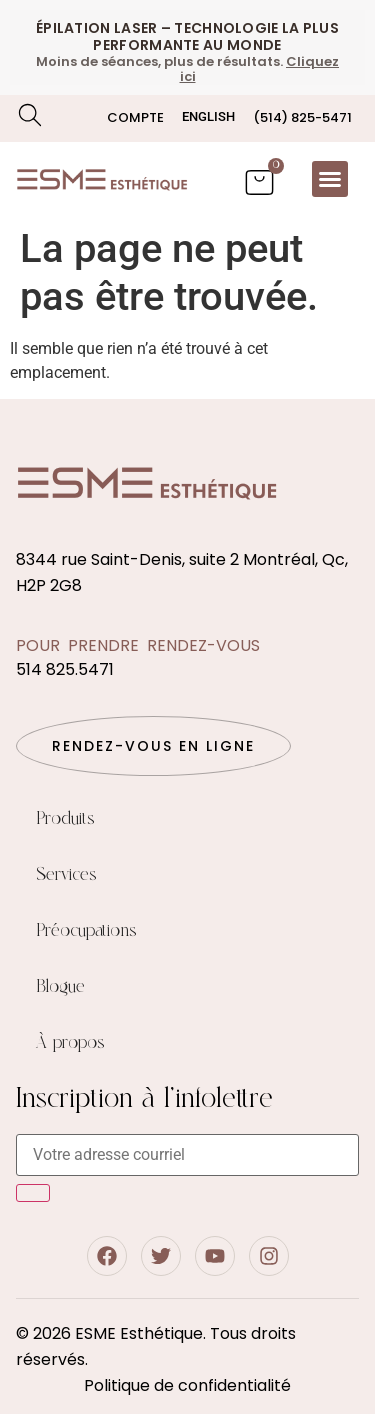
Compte (135, 117)
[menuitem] (208, 116)
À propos (70, 1043)
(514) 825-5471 (302, 117)
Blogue (60, 987)
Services (66, 875)
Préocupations (86, 931)
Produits (65, 819)
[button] (330, 179)
